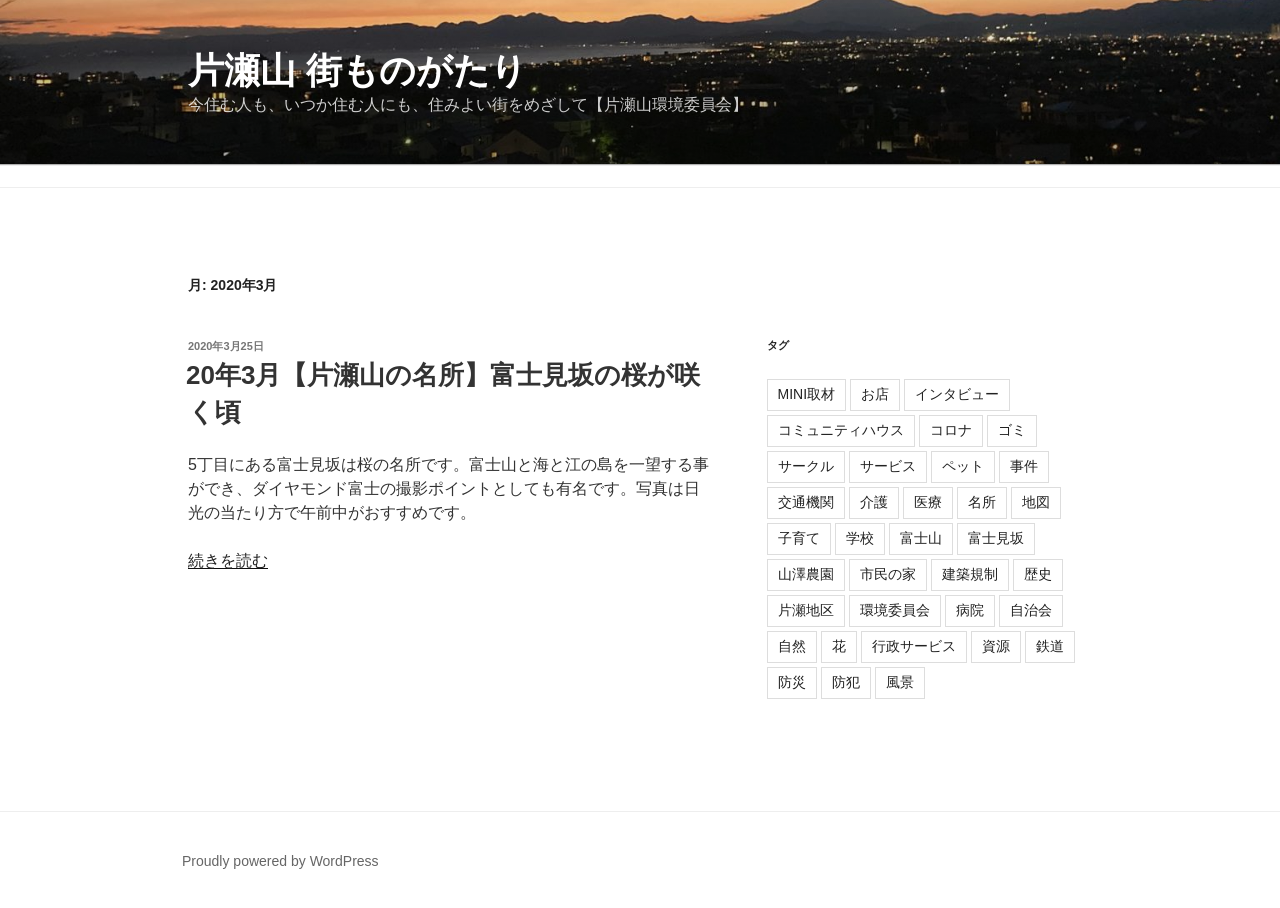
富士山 (921, 538)
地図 (1036, 502)
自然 (792, 646)
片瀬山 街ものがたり (357, 70)
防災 (792, 682)
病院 (970, 610)
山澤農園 (806, 574)
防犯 (846, 682)
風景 (900, 682)
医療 (928, 502)
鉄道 (1050, 646)
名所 (982, 502)
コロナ (951, 430)
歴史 (1038, 574)
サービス (888, 466)
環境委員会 (895, 610)
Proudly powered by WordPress (280, 861)
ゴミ (1012, 430)
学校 (860, 538)
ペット (963, 466)
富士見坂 (996, 538)
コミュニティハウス (841, 430)
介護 (874, 502)
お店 (875, 394)
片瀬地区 (806, 610)
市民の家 (888, 574)
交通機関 (806, 502)
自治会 (1031, 610)
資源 (996, 646)
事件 (1024, 466)
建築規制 (970, 574)
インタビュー (957, 394)
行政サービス (914, 646)
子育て (799, 538)
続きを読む (228, 560)
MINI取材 (807, 394)
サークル (806, 466)
